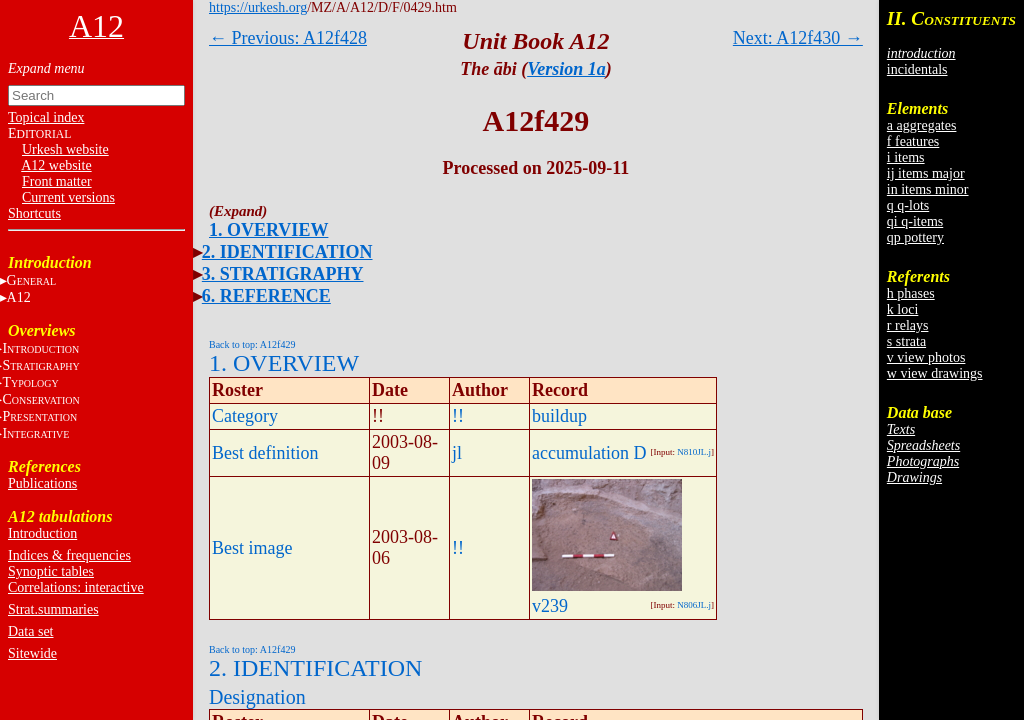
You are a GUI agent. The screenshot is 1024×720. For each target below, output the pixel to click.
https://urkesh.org (258, 7)
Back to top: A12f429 (252, 344)
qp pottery (915, 237)
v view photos (926, 357)
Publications (42, 483)
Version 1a (566, 69)
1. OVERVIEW (268, 230)
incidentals (917, 69)
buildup (559, 416)
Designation (257, 697)
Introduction (42, 533)
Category (245, 416)
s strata (906, 341)
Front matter (57, 181)
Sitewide (32, 653)
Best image (252, 548)
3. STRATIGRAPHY (283, 274)
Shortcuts (34, 213)
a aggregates (922, 125)
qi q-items (915, 221)
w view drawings (935, 373)
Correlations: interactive (76, 587)
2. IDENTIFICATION (287, 252)
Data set (30, 631)
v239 (550, 606)
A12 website (56, 165)
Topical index (46, 117)
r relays (908, 325)
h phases (911, 293)
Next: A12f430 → (798, 38)
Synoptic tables (51, 571)
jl (457, 453)
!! (458, 416)
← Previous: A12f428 (288, 38)
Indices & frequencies (69, 555)
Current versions (68, 197)
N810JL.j (694, 452)
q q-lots (908, 205)
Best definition (265, 453)
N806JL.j (694, 605)
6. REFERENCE (266, 296)
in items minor (928, 189)
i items (906, 157)
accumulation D (589, 453)
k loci (903, 309)
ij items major (926, 173)
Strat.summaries (53, 609)
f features (913, 141)
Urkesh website (65, 149)
